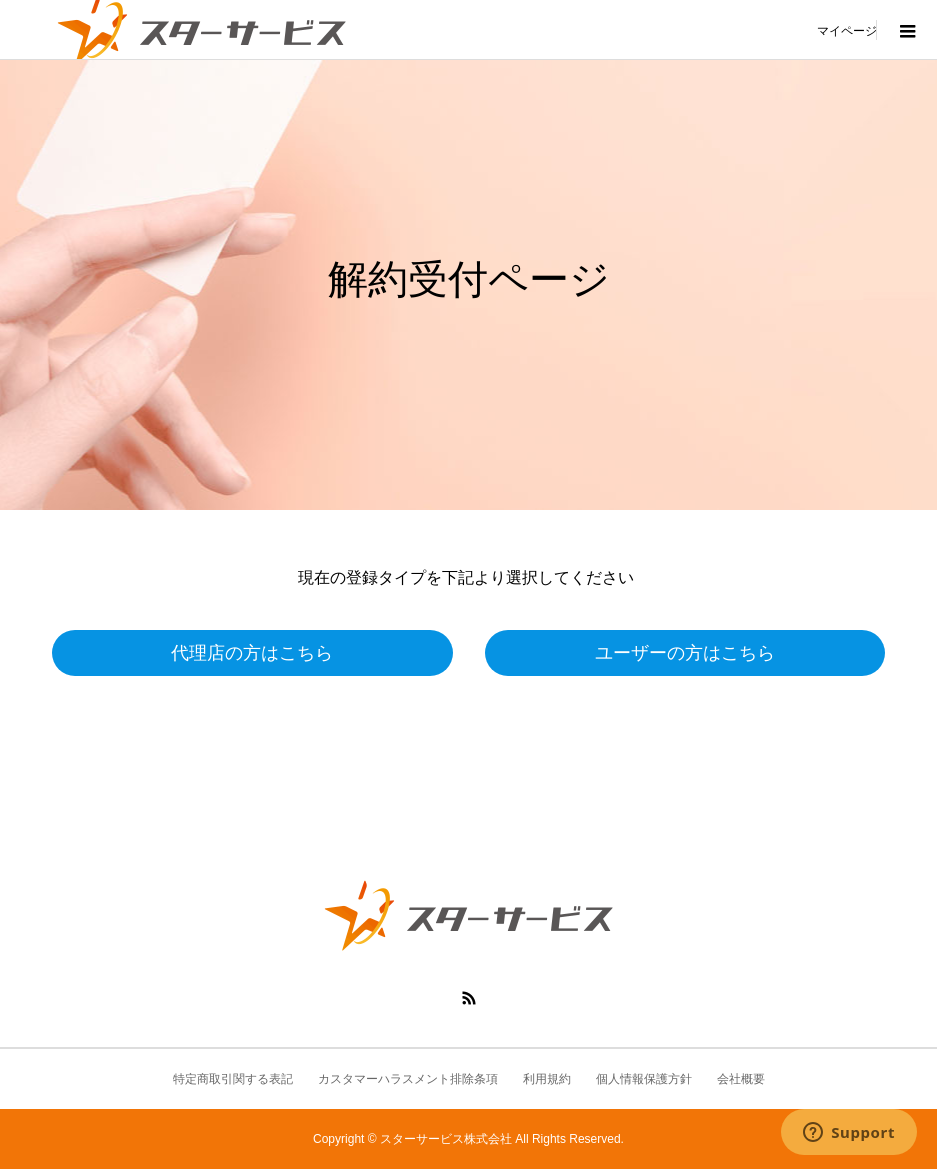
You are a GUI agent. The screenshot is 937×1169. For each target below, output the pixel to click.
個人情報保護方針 (644, 1079)
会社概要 (741, 1079)
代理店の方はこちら (252, 653)
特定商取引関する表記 (233, 1079)
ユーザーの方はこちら (685, 653)
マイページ (847, 30)
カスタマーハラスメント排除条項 (408, 1079)
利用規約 (547, 1079)
